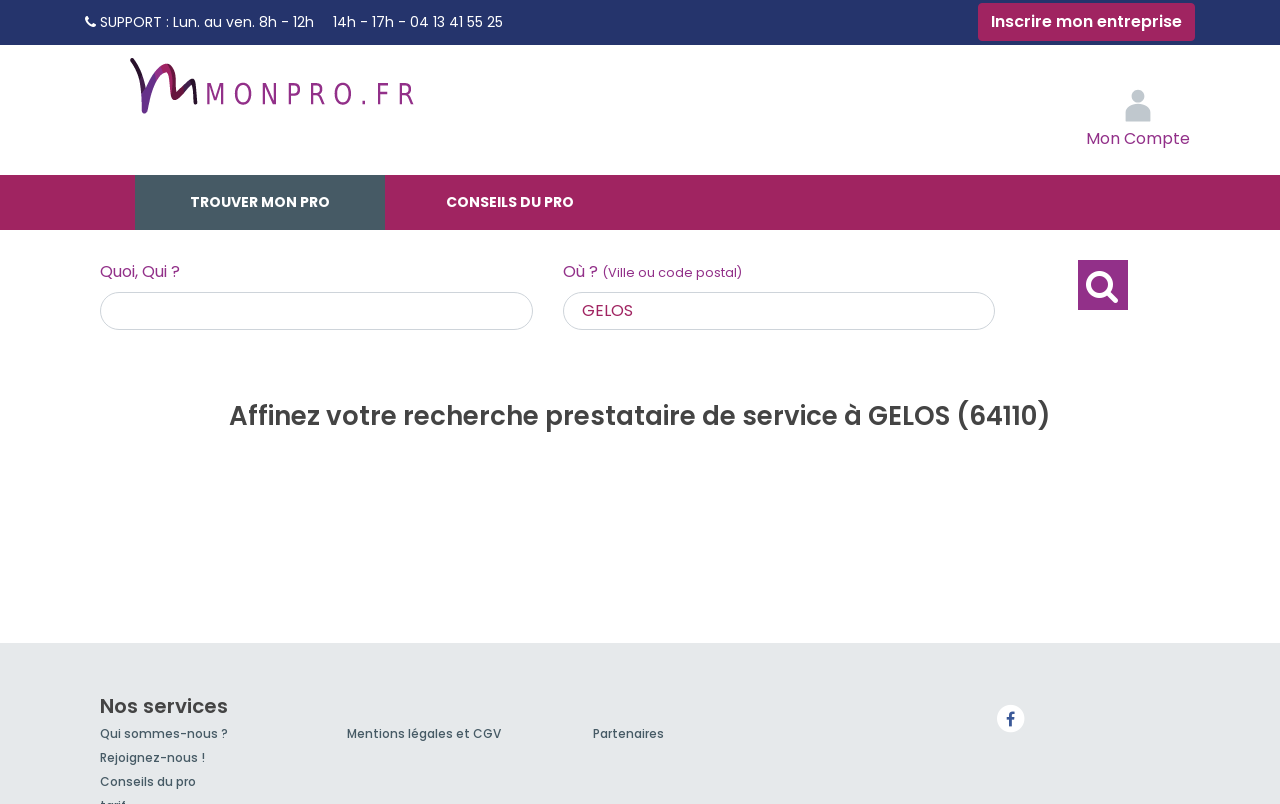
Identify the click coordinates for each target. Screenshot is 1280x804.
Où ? (652, 271)
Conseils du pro (510, 202)
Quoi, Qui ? (140, 271)
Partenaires (628, 733)
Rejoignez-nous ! (152, 757)
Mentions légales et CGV (424, 733)
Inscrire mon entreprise (1086, 21)
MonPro (270, 95)
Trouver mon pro (260, 202)
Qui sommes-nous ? (164, 733)
